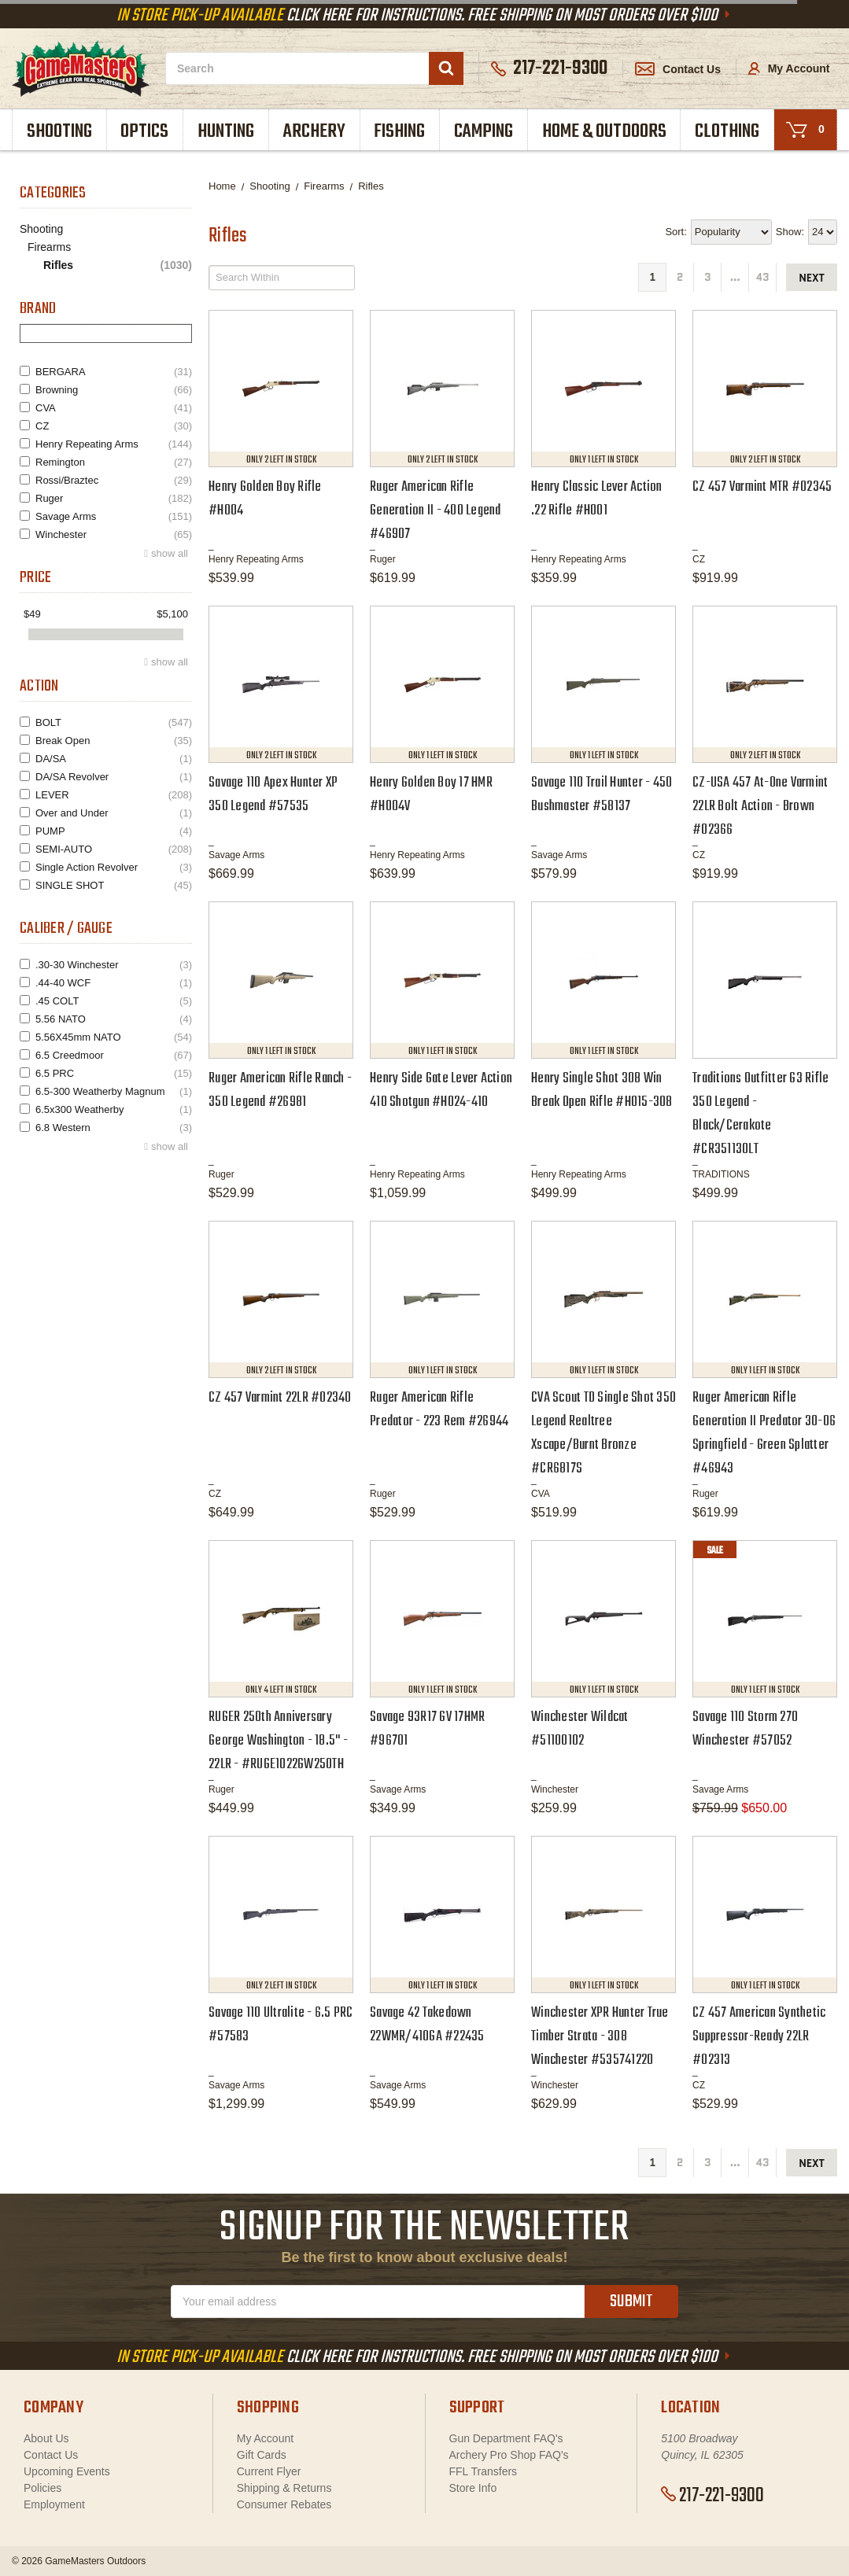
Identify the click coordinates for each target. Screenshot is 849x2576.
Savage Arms (113, 516)
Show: (790, 232)
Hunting (225, 131)
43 (763, 277)
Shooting (59, 131)
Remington (113, 462)
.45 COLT (113, 1001)
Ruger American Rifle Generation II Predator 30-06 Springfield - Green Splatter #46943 (764, 1433)
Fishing (399, 131)
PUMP (113, 831)
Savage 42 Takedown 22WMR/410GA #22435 (427, 2025)
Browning (113, 390)
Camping (483, 131)
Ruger (113, 498)
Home (222, 186)
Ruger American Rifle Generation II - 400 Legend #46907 (435, 511)
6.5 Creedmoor (113, 1055)
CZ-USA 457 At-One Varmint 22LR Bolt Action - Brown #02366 (760, 807)
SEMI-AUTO (113, 849)
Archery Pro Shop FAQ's (509, 2455)
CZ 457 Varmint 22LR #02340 (280, 1398)
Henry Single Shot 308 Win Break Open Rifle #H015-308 (602, 1090)
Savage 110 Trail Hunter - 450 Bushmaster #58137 (601, 795)
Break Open (113, 740)
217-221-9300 (712, 2496)
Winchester (113, 534)
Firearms (49, 247)
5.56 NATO (113, 1019)
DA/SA (113, 759)
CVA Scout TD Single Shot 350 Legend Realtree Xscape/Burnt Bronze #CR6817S (603, 1433)
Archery (314, 131)
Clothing (727, 131)
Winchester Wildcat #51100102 (580, 1729)
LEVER (113, 795)
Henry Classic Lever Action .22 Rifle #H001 (597, 499)
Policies (42, 2488)
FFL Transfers (483, 2471)
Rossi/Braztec (113, 480)
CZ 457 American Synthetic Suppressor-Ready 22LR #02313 (758, 2037)
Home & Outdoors (604, 131)
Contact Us (678, 69)
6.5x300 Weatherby (113, 1109)
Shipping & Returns (284, 2488)
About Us (46, 2438)
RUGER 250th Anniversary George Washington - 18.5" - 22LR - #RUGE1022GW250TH (278, 1741)
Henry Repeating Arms (113, 444)
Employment (54, 2504)
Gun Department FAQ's (506, 2438)
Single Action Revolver (113, 867)
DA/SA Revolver (113, 777)
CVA (113, 408)
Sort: (675, 232)
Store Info (473, 2488)
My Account (789, 68)
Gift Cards (261, 2455)
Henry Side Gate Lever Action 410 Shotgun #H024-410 (441, 1090)
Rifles (117, 265)
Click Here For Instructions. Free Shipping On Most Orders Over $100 (424, 16)
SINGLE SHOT (113, 885)
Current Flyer (269, 2471)
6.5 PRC (113, 1073)
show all (169, 553)
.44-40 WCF (113, 983)
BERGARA (113, 372)
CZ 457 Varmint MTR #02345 (762, 487)
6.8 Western (113, 1127)
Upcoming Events (67, 2471)
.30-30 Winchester (113, 965)
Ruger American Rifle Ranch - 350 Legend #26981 (280, 1090)
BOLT (113, 722)
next (812, 278)
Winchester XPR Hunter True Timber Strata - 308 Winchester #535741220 (600, 2037)
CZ (113, 426)
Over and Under (113, 813)
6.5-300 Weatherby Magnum (113, 1091)
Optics (144, 131)
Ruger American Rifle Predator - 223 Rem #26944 (439, 1410)
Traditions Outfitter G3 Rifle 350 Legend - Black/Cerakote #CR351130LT (760, 1114)
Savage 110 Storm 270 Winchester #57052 (745, 1729)
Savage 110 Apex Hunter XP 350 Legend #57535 (273, 795)
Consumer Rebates (284, 2504)
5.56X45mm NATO (113, 1037)
